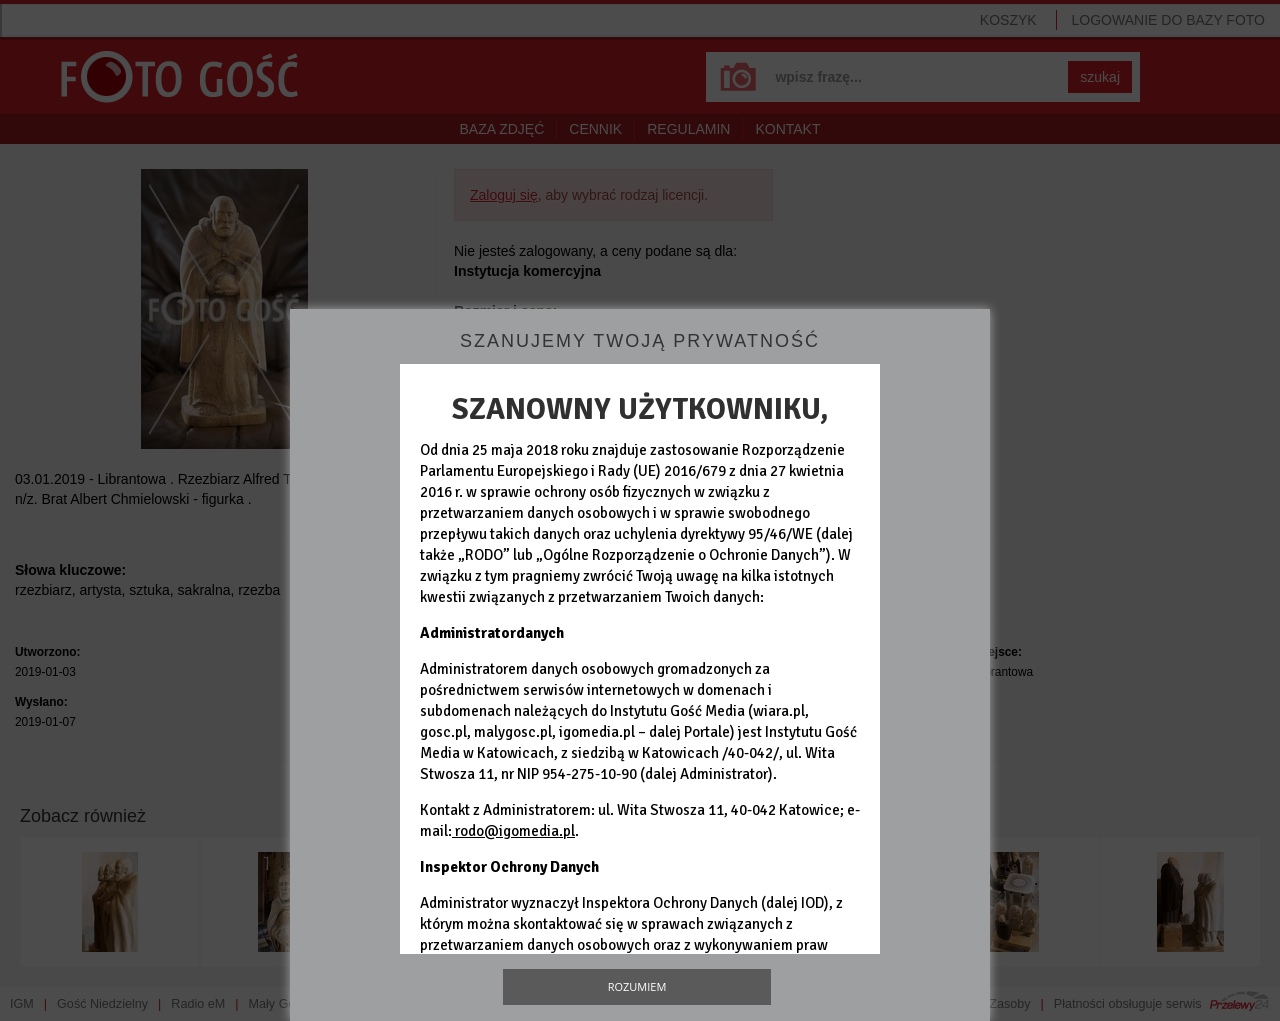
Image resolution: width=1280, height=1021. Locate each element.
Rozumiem (637, 986)
